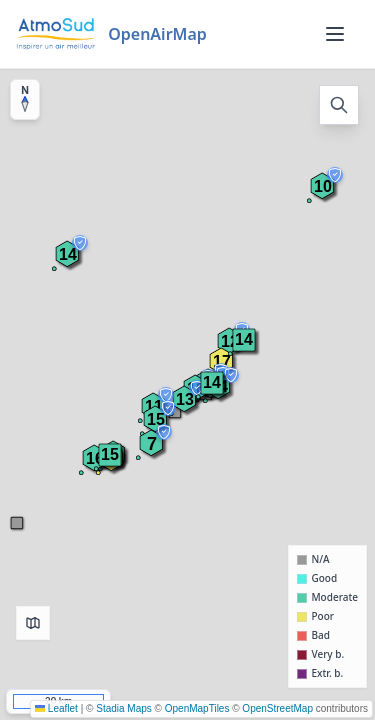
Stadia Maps (124, 708)
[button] (110, 455)
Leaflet (56, 708)
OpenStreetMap (277, 708)
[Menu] (335, 34)
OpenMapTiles (197, 708)
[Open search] (339, 105)
